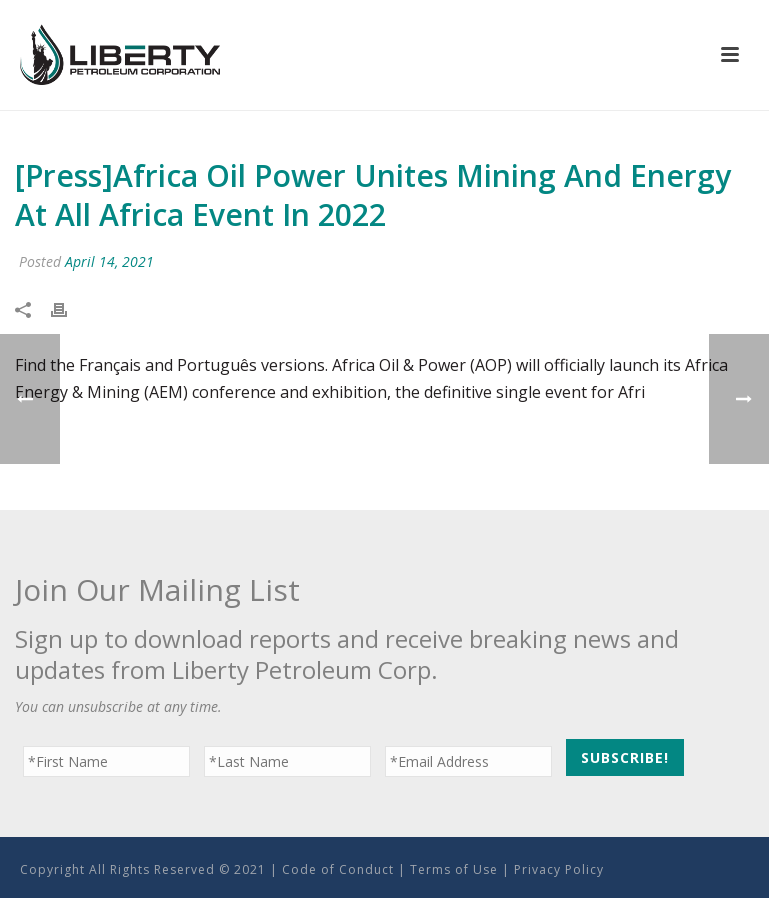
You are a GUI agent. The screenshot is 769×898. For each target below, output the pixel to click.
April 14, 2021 (109, 261)
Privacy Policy (559, 869)
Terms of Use (454, 869)
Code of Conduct (338, 869)
